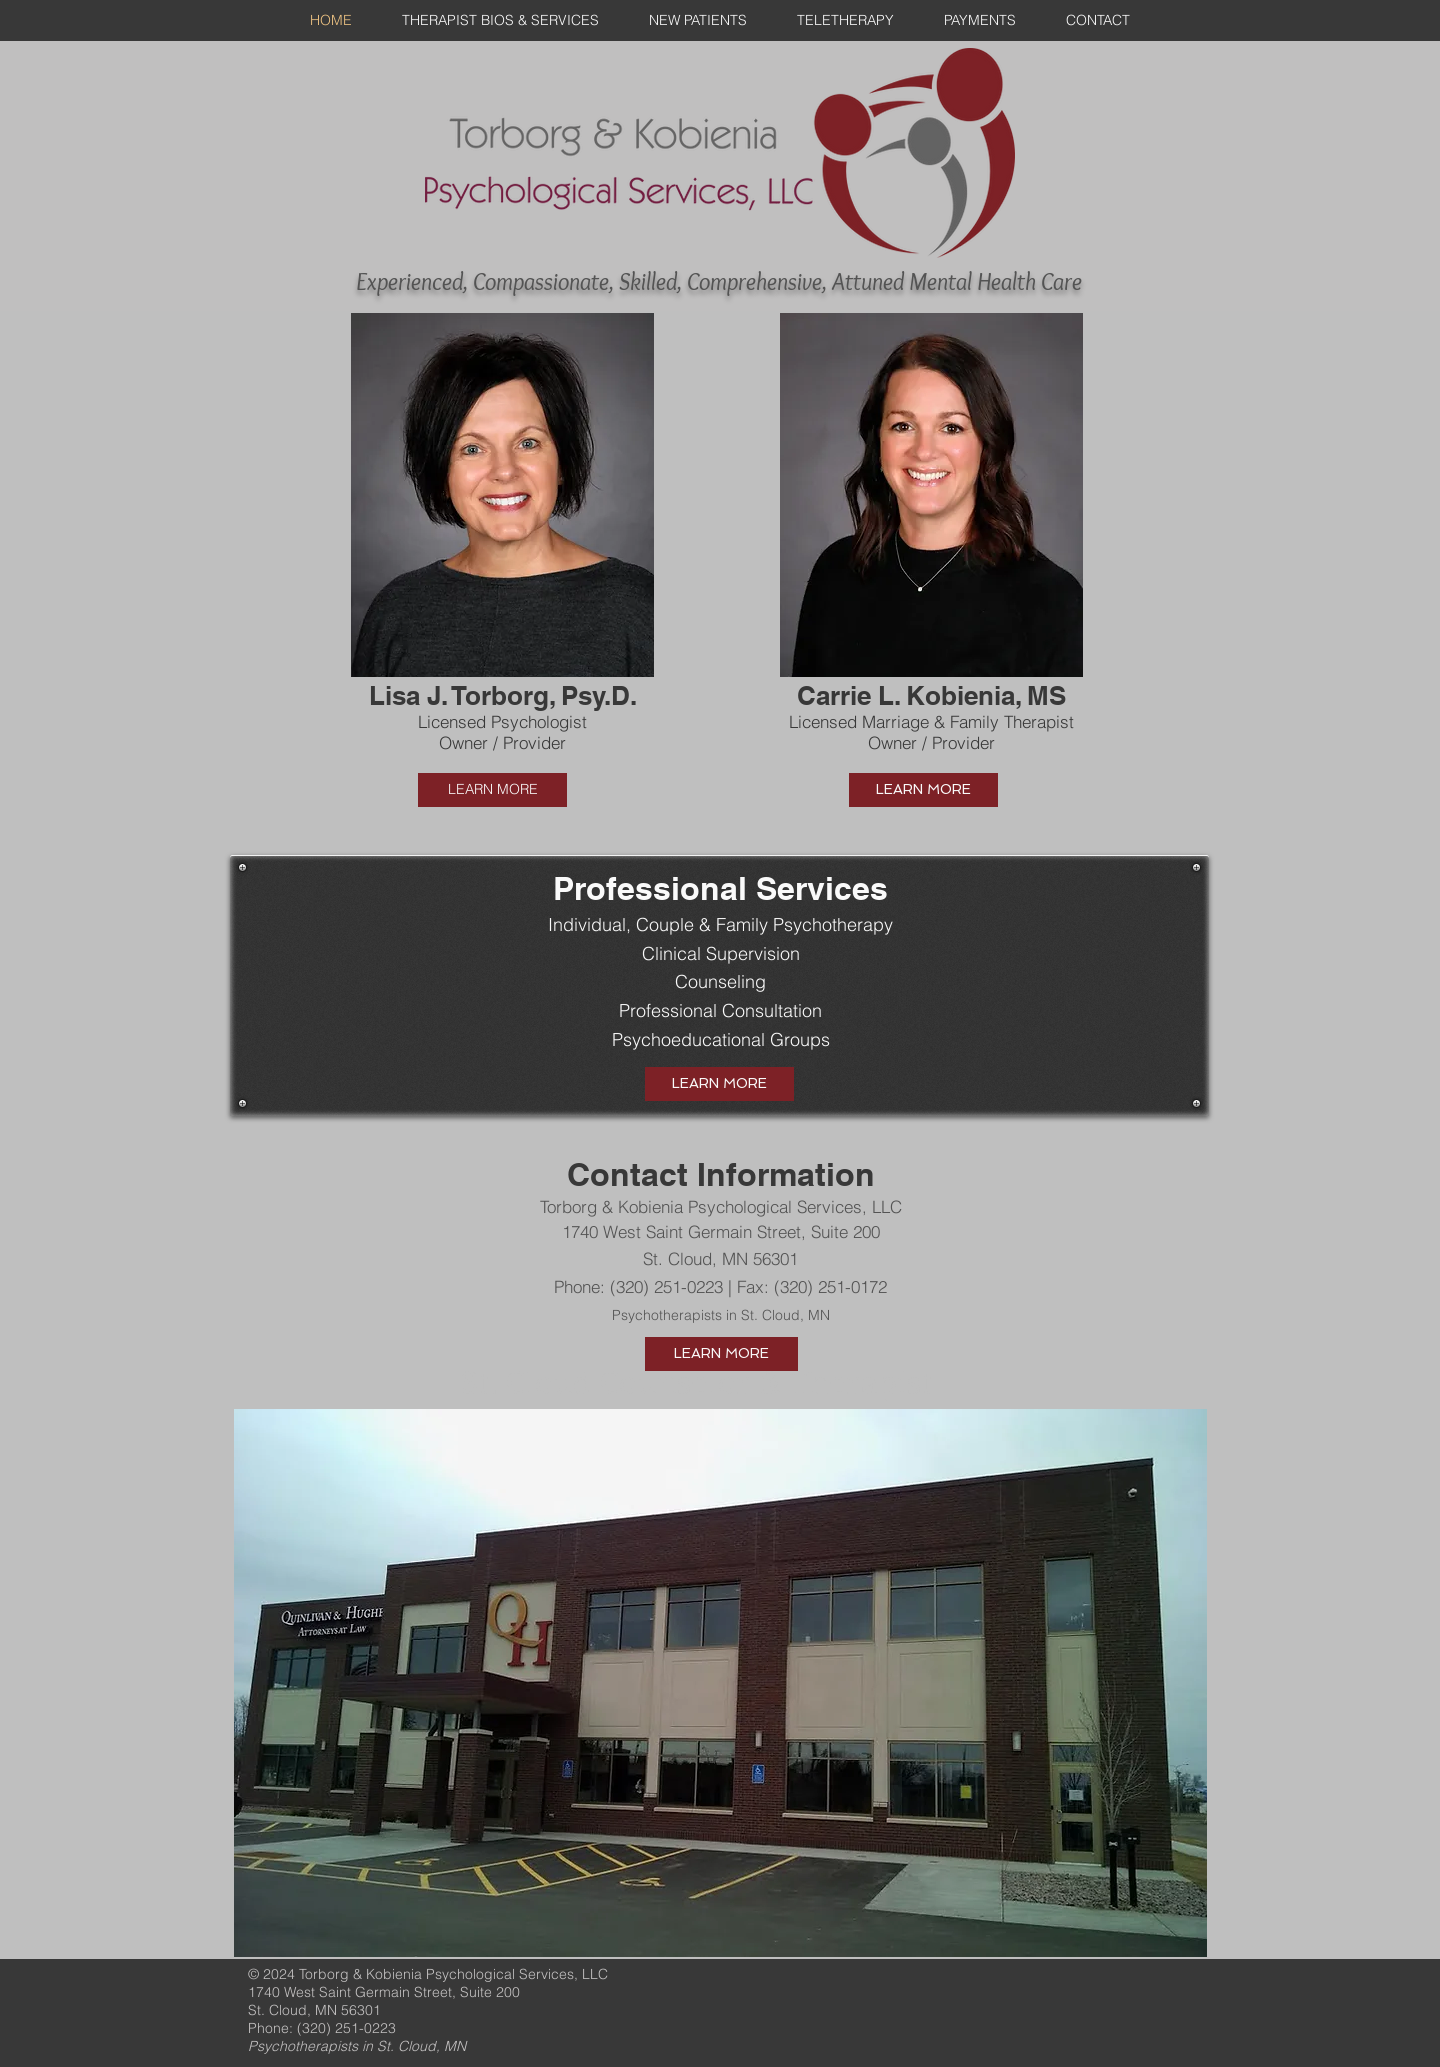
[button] (502, 545)
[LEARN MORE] (492, 790)
